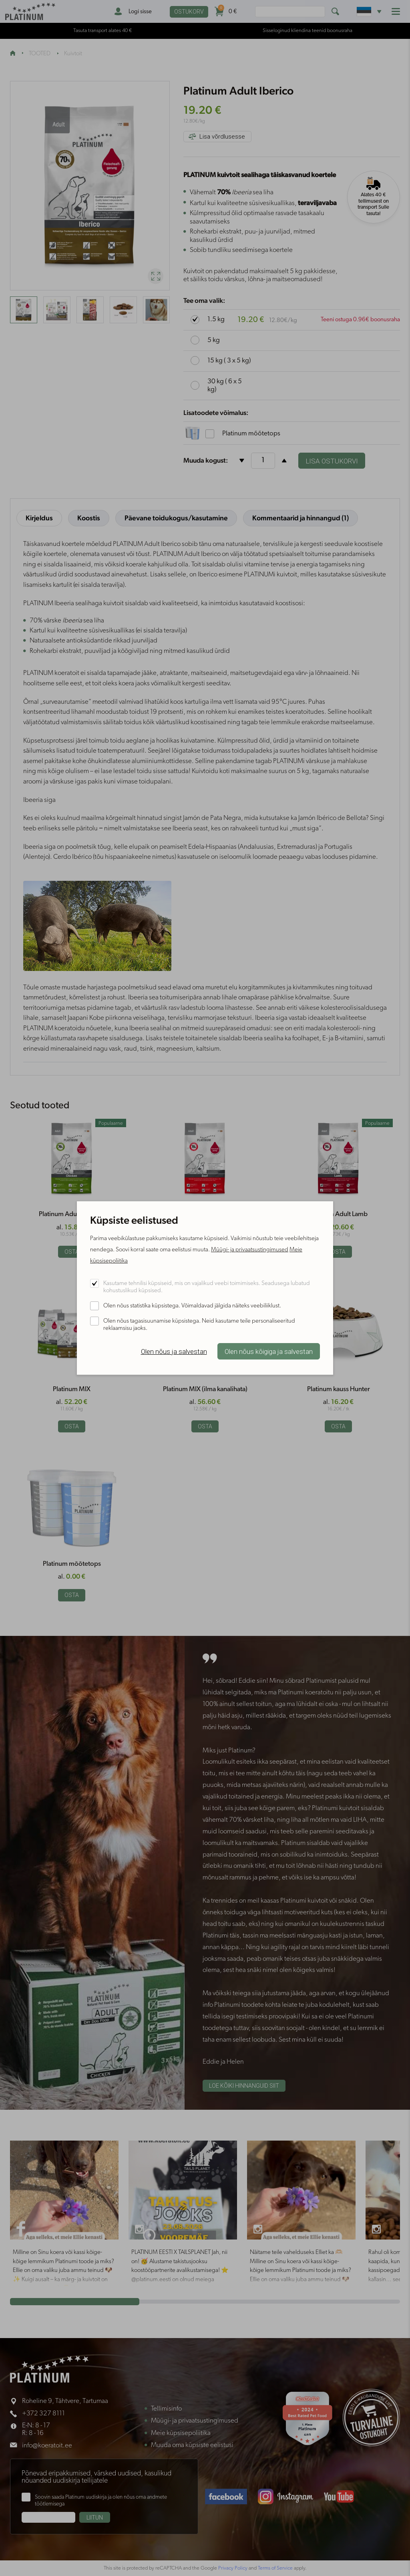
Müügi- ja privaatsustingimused (249, 1250)
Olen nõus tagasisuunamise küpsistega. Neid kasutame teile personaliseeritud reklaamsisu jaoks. (199, 1324)
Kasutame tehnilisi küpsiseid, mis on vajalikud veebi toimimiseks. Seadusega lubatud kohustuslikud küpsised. (206, 1287)
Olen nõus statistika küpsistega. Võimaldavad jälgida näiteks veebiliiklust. (192, 1306)
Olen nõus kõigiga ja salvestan (269, 1351)
